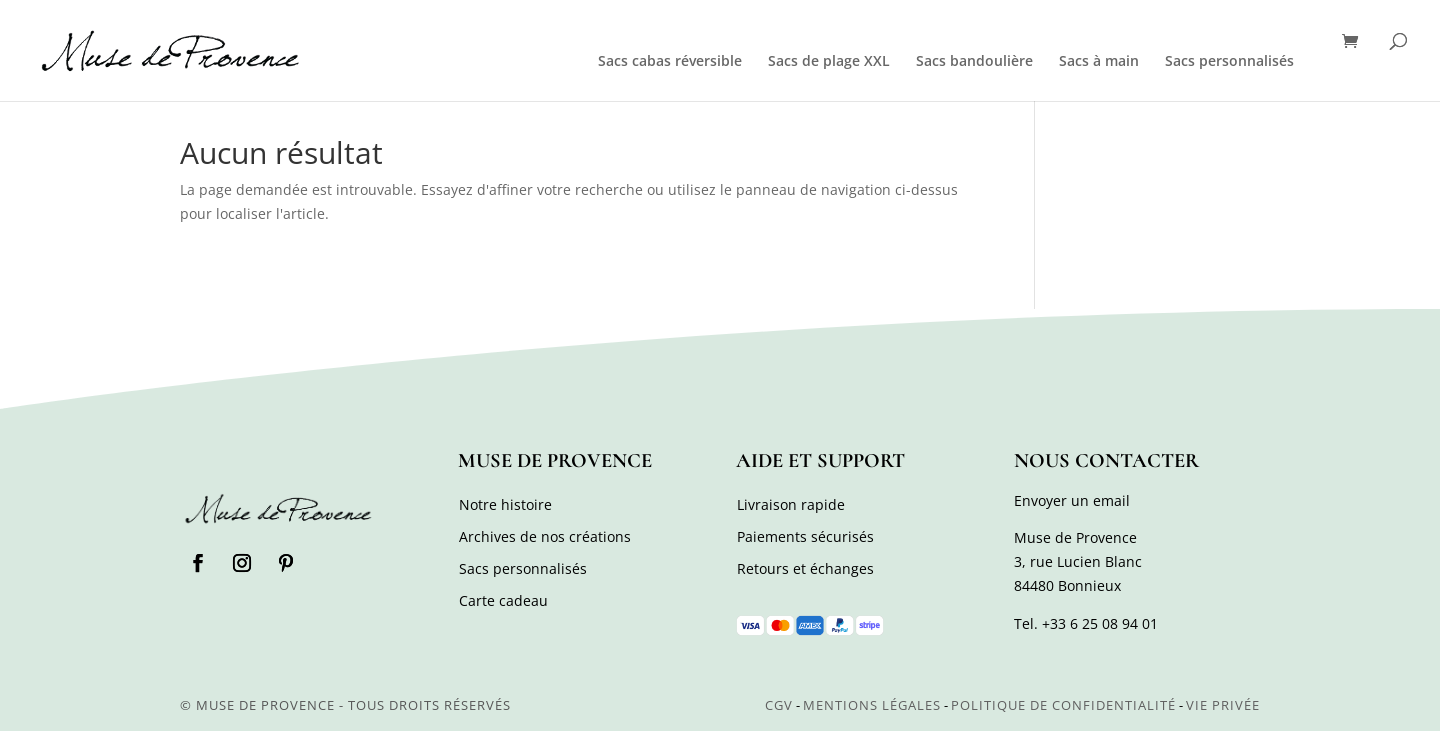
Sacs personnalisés (1229, 62)
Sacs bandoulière (974, 62)
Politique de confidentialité (1063, 705)
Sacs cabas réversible (670, 62)
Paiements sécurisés (805, 536)
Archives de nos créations (545, 536)
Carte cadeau (503, 600)
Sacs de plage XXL (829, 62)
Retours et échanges (805, 568)
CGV (779, 705)
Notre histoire (505, 504)
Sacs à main (1099, 62)
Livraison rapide (791, 504)
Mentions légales (872, 705)
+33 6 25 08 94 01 (1100, 623)
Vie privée (1223, 705)
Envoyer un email (1072, 500)
